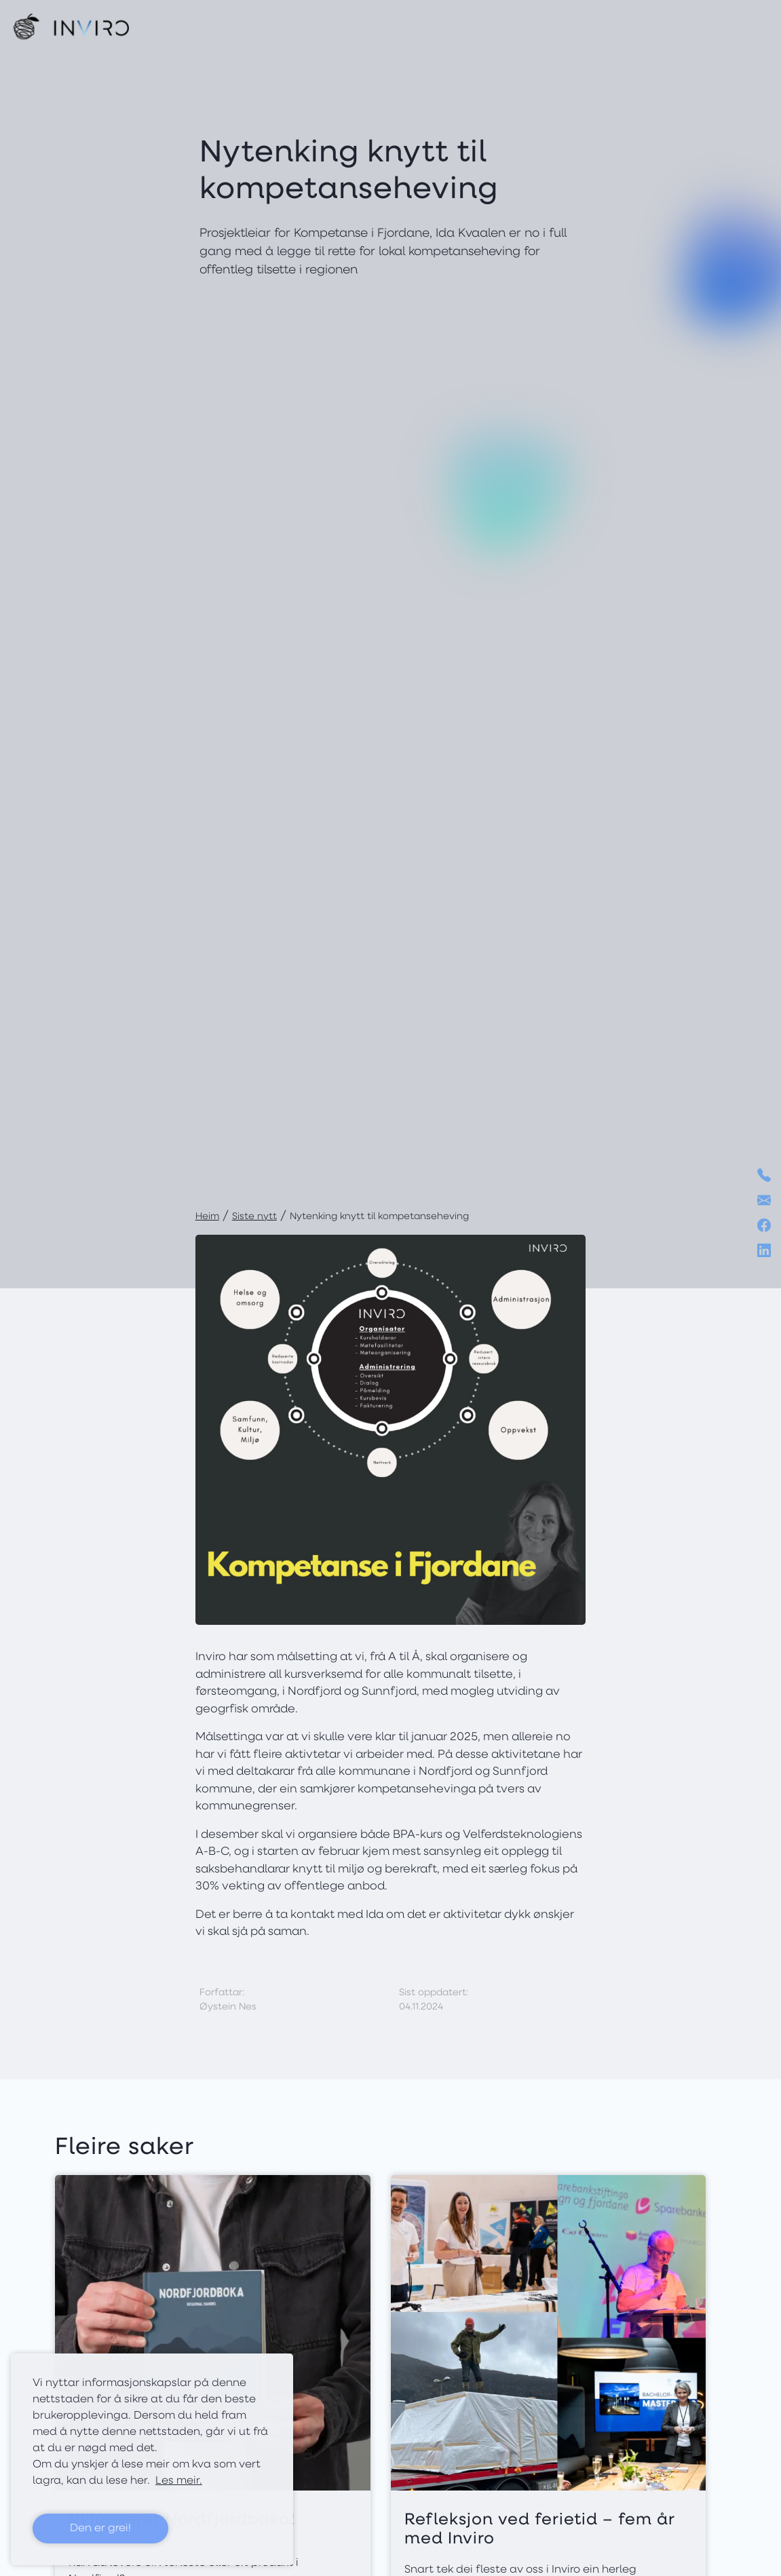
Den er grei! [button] (100, 2528)
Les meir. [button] (178, 2481)
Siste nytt (254, 1217)
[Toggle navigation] (755, 26)
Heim (207, 1217)
